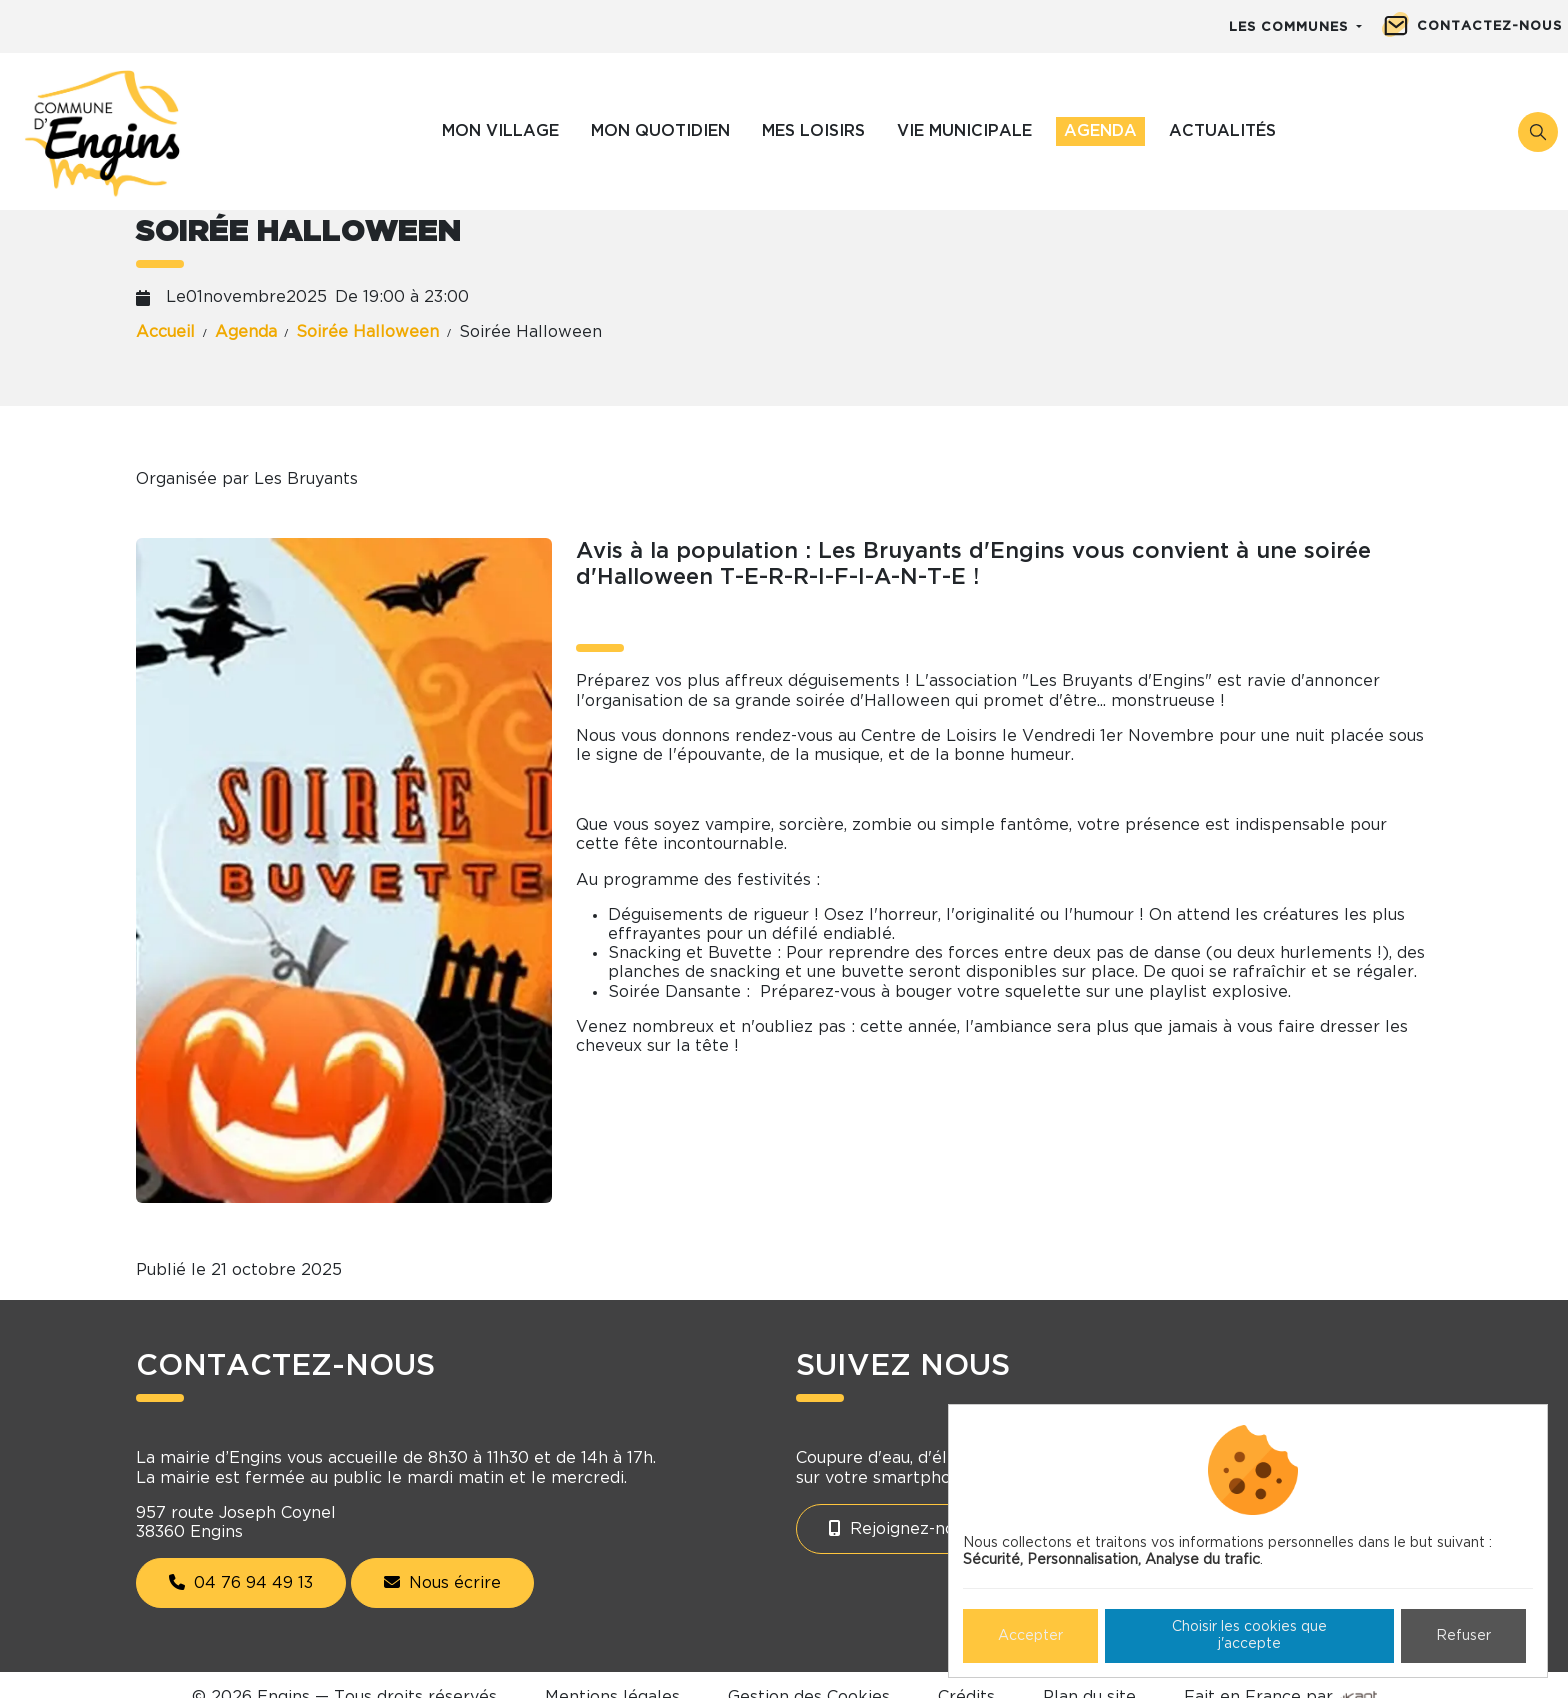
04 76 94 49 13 (241, 1582)
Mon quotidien (660, 131)
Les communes (1291, 27)
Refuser (1463, 1636)
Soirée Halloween (367, 332)
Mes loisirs (813, 131)
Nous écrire (442, 1582)
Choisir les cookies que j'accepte (1249, 1635)
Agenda (1100, 131)
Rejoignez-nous (900, 1528)
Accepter (1030, 1636)
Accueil (165, 332)
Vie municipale (964, 131)
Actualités (1222, 131)
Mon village (500, 131)
